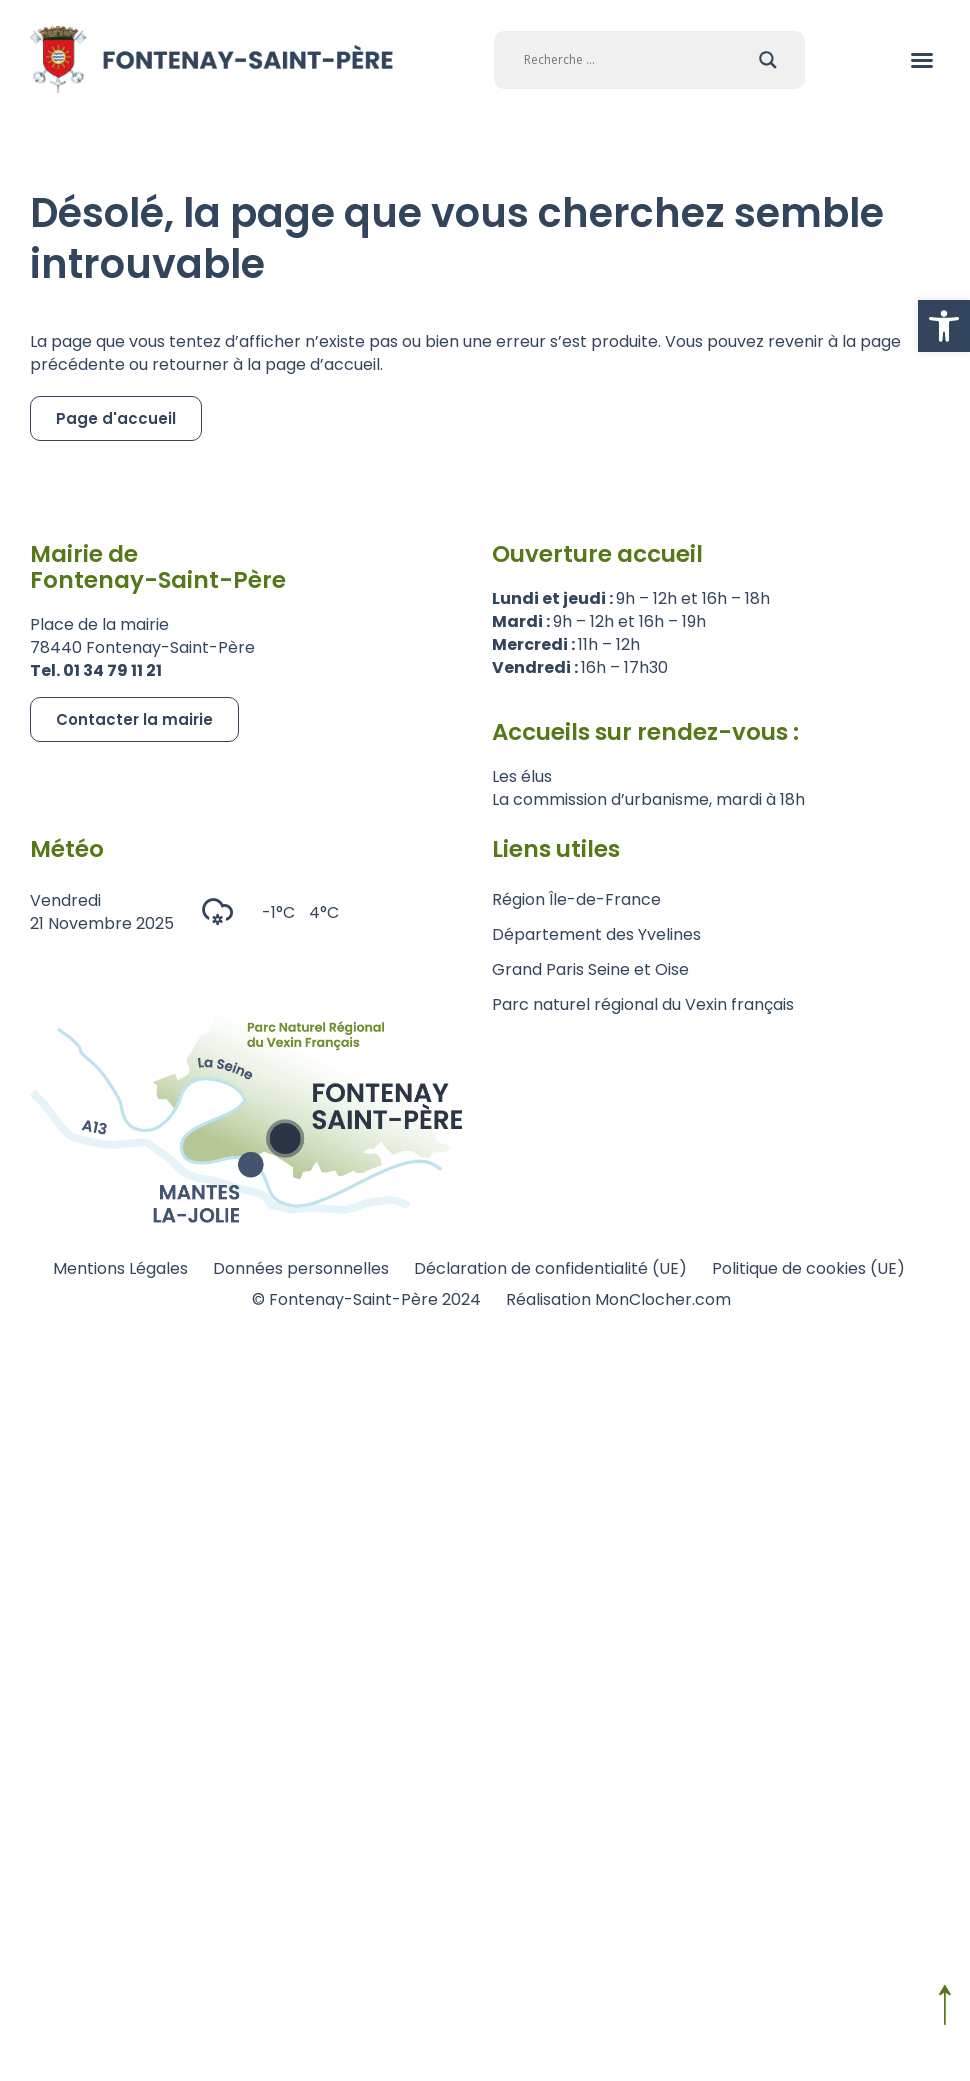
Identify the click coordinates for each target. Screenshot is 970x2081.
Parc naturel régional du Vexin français (643, 1004)
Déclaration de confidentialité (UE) (550, 1268)
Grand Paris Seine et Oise (590, 969)
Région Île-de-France (576, 899)
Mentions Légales (120, 1268)
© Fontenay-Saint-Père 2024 (366, 1299)
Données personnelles (301, 1268)
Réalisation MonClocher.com (618, 1299)
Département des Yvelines (596, 934)
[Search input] (636, 60)
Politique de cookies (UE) (808, 1268)
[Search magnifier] (768, 60)
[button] (944, 326)
